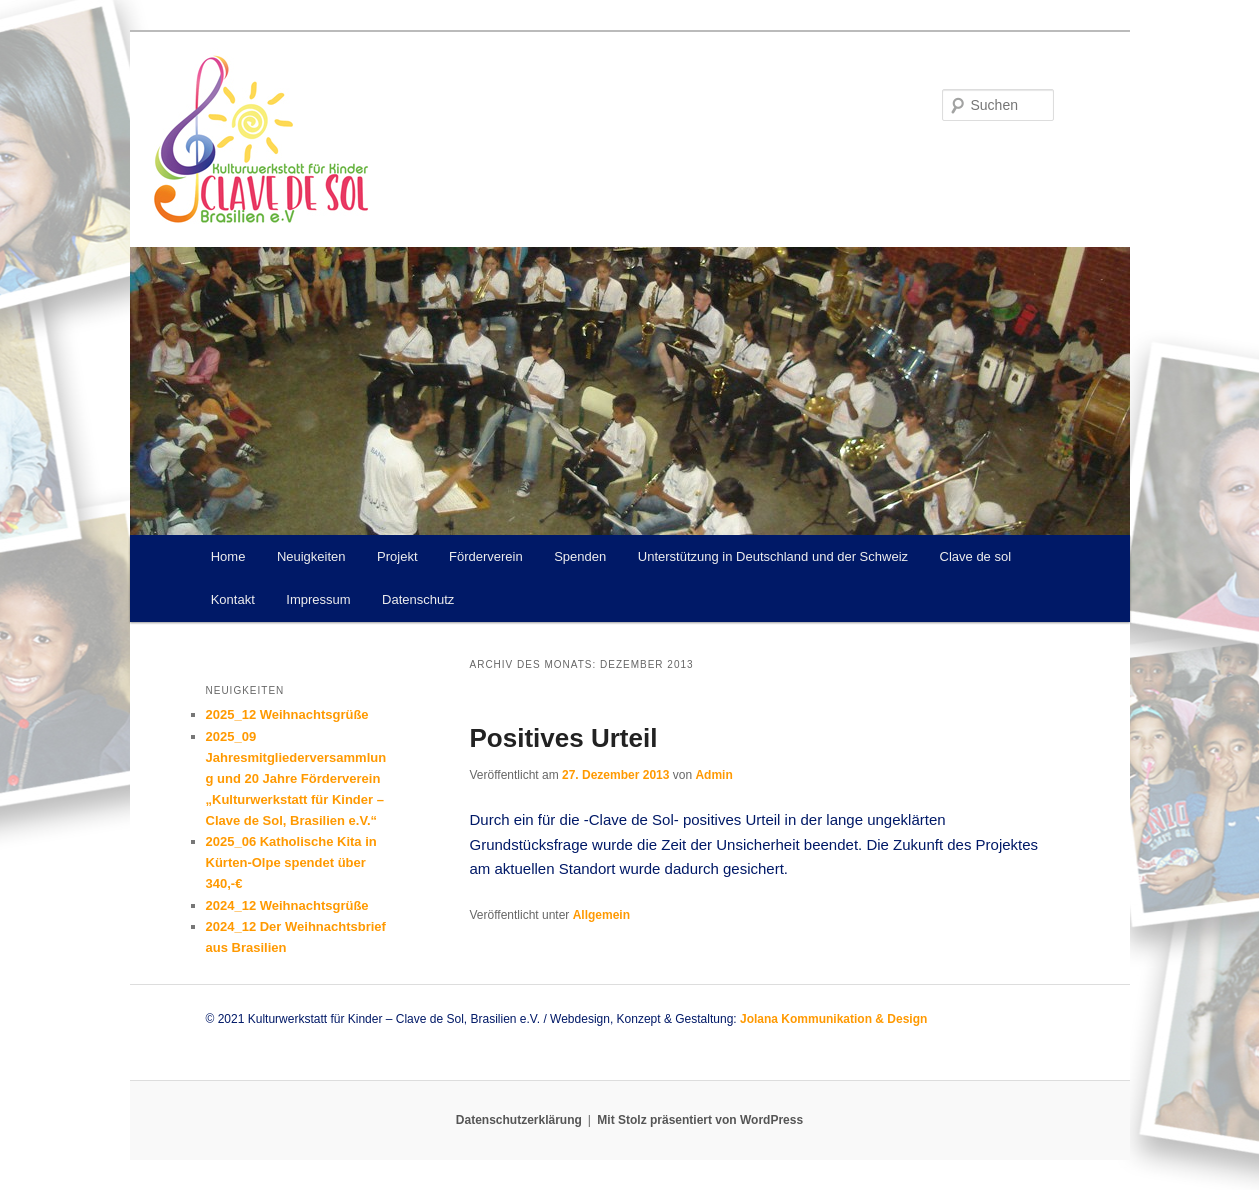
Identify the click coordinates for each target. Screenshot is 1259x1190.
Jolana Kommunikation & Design (833, 1019)
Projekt (397, 556)
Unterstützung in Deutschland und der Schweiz (773, 556)
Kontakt (233, 599)
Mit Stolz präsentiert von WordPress (700, 1120)
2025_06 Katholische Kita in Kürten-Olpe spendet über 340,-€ (291, 862)
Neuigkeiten (311, 556)
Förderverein (486, 556)
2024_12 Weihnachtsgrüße (287, 905)
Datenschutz (418, 599)
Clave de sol (976, 556)
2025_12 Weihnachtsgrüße (287, 714)
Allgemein (601, 915)
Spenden (580, 556)
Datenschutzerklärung (519, 1120)
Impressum (318, 599)
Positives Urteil (564, 738)
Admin (713, 775)
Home (228, 556)
